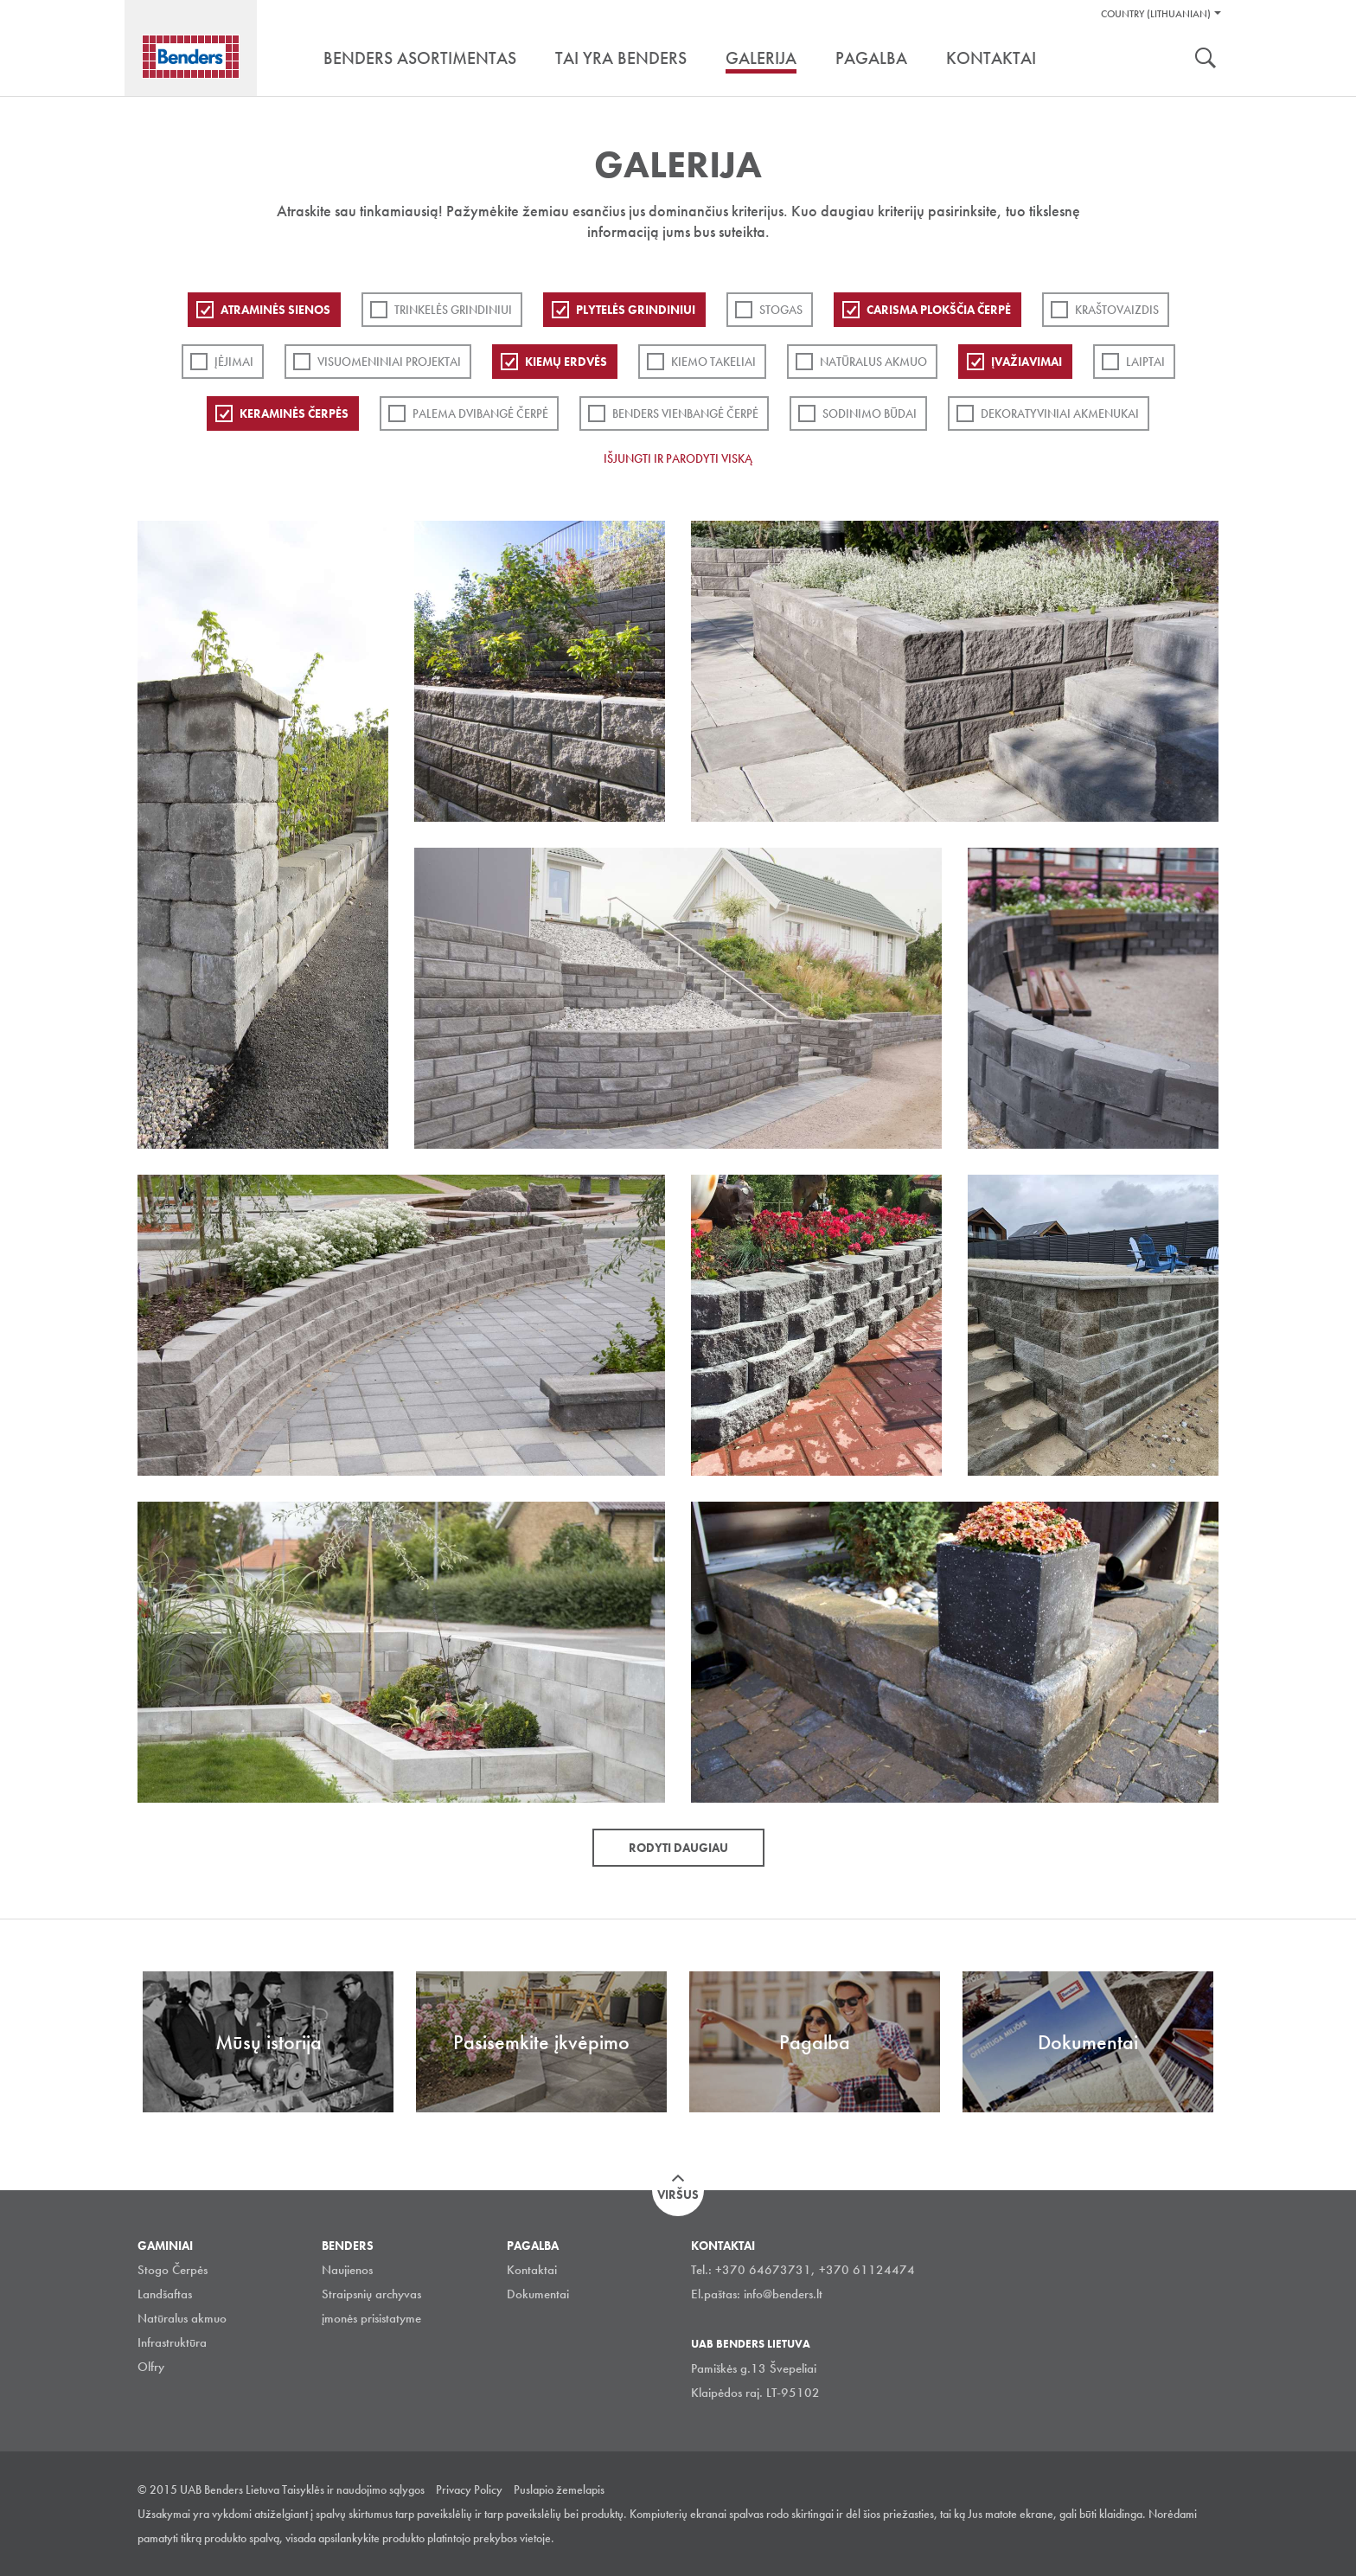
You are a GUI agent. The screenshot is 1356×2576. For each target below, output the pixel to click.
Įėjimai (233, 361)
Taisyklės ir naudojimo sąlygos (353, 2489)
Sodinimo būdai (869, 413)
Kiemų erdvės (566, 361)
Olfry (151, 2366)
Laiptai (1145, 361)
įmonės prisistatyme (371, 2318)
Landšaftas (165, 2294)
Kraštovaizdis (1117, 309)
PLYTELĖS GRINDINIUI (635, 309)
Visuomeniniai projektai (389, 361)
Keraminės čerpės (294, 413)
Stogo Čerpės (173, 2269)
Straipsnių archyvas (371, 2294)
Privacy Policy (469, 2489)
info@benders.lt (783, 2294)
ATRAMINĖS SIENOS (275, 309)
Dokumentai (538, 2294)
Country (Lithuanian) (1156, 14)
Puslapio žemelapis (559, 2489)
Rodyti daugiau (678, 1847)
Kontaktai (532, 2269)
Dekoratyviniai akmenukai (1060, 413)
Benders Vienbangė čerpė (685, 413)
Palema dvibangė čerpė (480, 413)
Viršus (678, 2194)
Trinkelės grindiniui (453, 309)
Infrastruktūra (172, 2342)
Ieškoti (1205, 59)
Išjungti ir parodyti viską (678, 458)
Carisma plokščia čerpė (939, 309)
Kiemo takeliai (713, 361)
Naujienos (347, 2269)
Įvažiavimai (1026, 361)
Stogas (781, 309)
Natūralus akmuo (873, 361)
